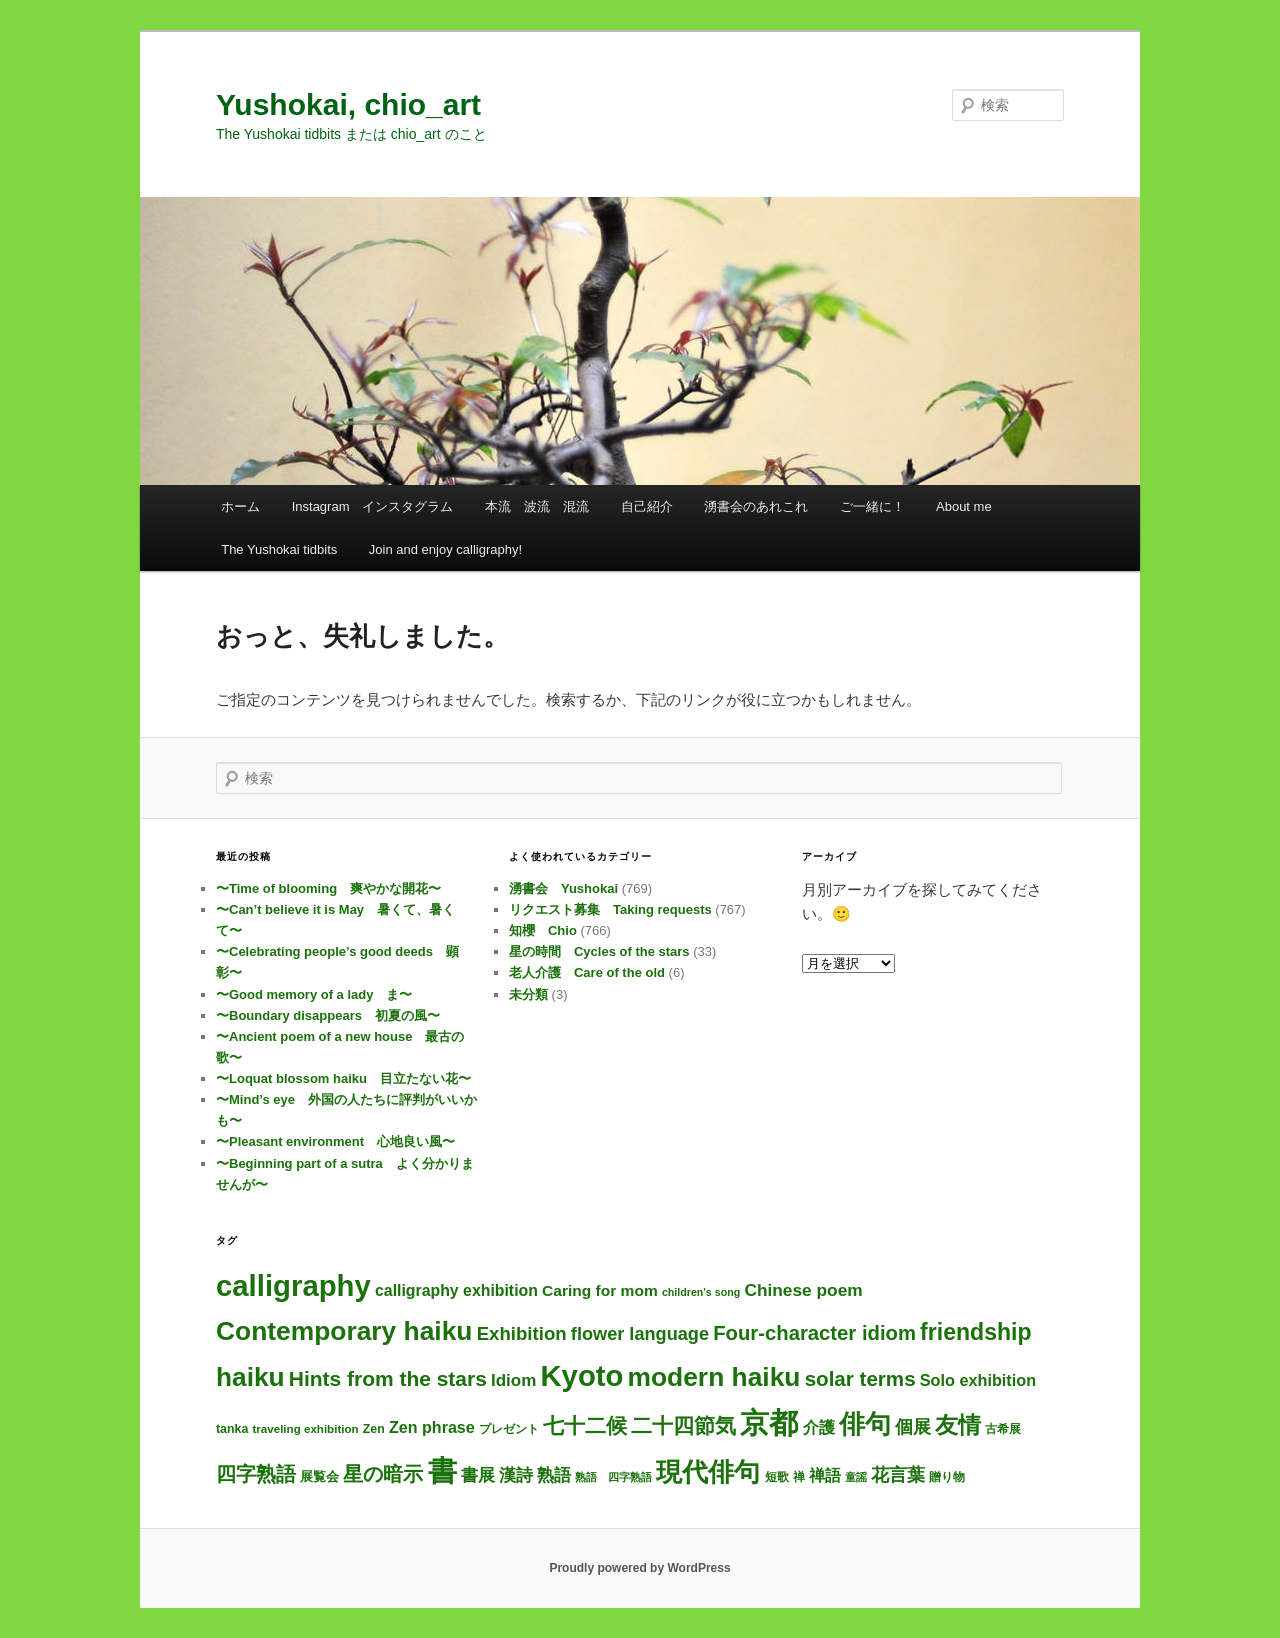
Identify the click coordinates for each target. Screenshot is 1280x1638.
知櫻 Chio (543, 930)
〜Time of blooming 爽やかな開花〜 (328, 888)
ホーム (240, 506)
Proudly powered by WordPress (639, 1568)
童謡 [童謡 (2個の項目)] (856, 1477)
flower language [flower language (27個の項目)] (640, 1334)
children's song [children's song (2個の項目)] (701, 1292)
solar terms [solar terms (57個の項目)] (860, 1378)
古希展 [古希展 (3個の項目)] (1003, 1429)
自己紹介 (647, 506)
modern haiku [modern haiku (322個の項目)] (714, 1377)
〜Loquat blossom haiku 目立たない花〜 (343, 1078)
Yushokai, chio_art (348, 104)
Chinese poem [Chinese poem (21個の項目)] (803, 1290)
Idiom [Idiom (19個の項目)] (513, 1380)
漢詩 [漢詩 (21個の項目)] (516, 1475)
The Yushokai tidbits (279, 549)
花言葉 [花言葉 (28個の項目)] (898, 1474)
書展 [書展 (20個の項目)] (478, 1475)
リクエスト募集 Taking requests (610, 909)
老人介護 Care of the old (587, 972)
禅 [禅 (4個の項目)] (799, 1477)
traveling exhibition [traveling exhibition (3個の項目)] (305, 1429)
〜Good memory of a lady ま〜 (314, 994)
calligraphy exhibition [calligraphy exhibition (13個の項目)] (456, 1290)
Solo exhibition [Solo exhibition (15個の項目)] (978, 1380)
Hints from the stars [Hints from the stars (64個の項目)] (388, 1378)
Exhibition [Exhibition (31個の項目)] (522, 1333)
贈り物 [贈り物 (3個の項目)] (947, 1477)
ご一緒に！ (872, 506)
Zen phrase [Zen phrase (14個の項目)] (432, 1427)
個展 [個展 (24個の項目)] (913, 1427)
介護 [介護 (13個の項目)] (819, 1427)
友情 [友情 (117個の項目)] (958, 1425)
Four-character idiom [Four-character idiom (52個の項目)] (814, 1333)
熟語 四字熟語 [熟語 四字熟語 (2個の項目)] (613, 1477)
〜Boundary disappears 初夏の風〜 (328, 1015)
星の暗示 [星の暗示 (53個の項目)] (383, 1474)
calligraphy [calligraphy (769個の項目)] (293, 1285)
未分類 (528, 994)
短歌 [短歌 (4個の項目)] (777, 1477)
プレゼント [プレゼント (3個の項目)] (509, 1429)
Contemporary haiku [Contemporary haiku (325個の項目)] (344, 1331)
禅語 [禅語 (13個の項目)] (825, 1475)
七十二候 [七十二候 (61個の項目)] (585, 1425)
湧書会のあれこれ (756, 506)
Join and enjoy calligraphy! (445, 549)
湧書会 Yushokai (563, 888)
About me (964, 506)
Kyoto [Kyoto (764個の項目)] (581, 1376)
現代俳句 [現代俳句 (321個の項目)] (708, 1472)
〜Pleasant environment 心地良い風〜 (335, 1141)
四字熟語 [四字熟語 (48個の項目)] (256, 1474)
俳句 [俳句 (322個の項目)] (865, 1424)
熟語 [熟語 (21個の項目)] (554, 1475)
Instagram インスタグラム (373, 506)
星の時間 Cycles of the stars (599, 951)
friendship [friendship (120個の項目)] (975, 1332)
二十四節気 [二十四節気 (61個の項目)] (683, 1425)
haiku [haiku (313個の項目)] (250, 1377)
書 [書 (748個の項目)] (442, 1471)
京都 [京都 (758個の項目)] (769, 1423)
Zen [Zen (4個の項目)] (374, 1429)
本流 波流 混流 (537, 506)
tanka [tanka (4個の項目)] (232, 1429)
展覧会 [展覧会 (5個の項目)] (319, 1476)
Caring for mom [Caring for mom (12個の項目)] (600, 1290)
